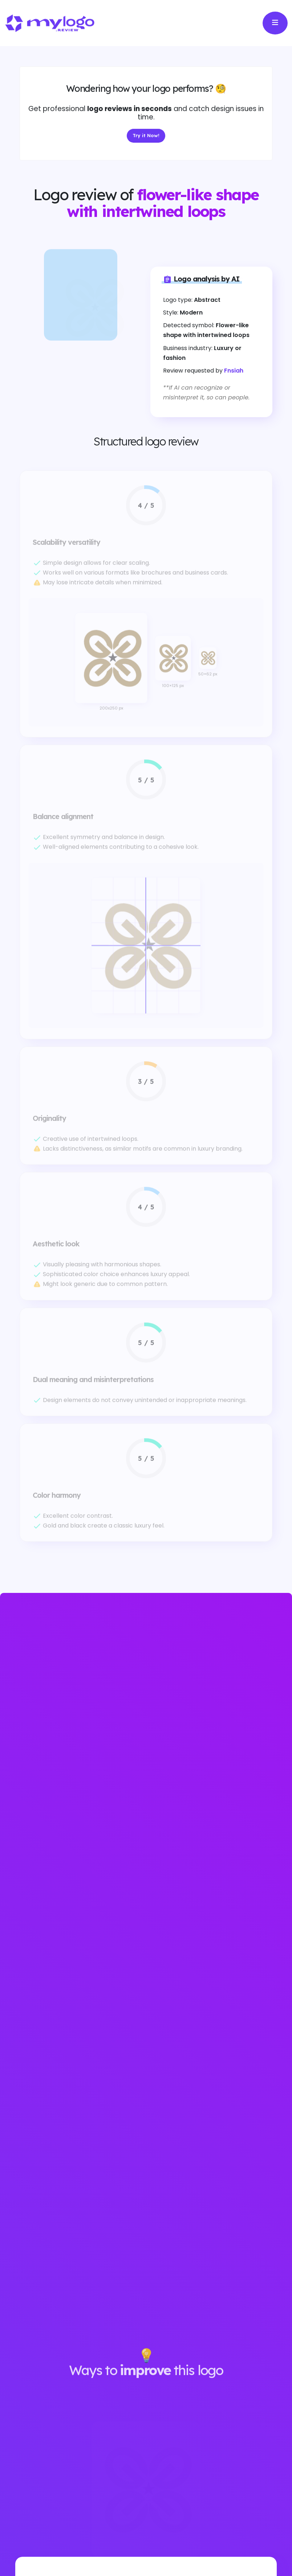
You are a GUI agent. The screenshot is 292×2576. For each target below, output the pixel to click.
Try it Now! (146, 137)
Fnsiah (233, 370)
